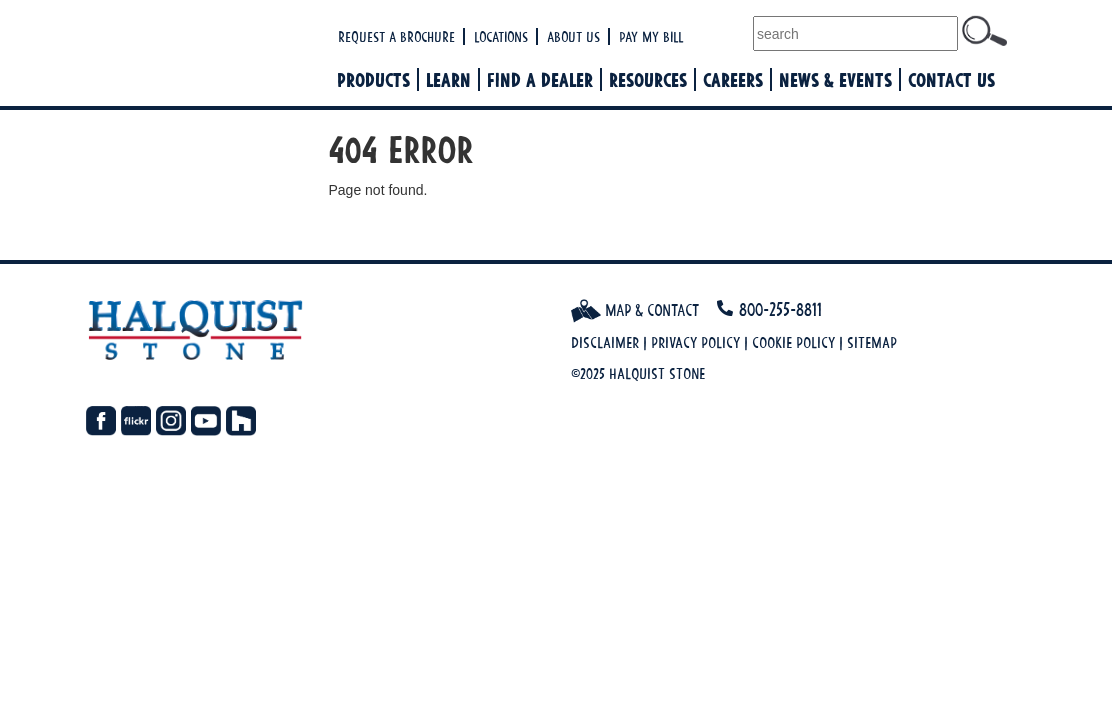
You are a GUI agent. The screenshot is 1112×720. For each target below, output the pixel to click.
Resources (648, 79)
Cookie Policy (793, 342)
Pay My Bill (651, 36)
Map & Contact (635, 310)
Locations (501, 36)
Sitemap (872, 342)
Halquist (208, 55)
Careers (733, 79)
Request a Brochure (396, 36)
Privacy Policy (695, 342)
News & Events (835, 79)
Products (373, 79)
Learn (448, 79)
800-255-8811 (780, 309)
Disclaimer (605, 342)
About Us (573, 36)
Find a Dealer (540, 79)
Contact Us (951, 79)
